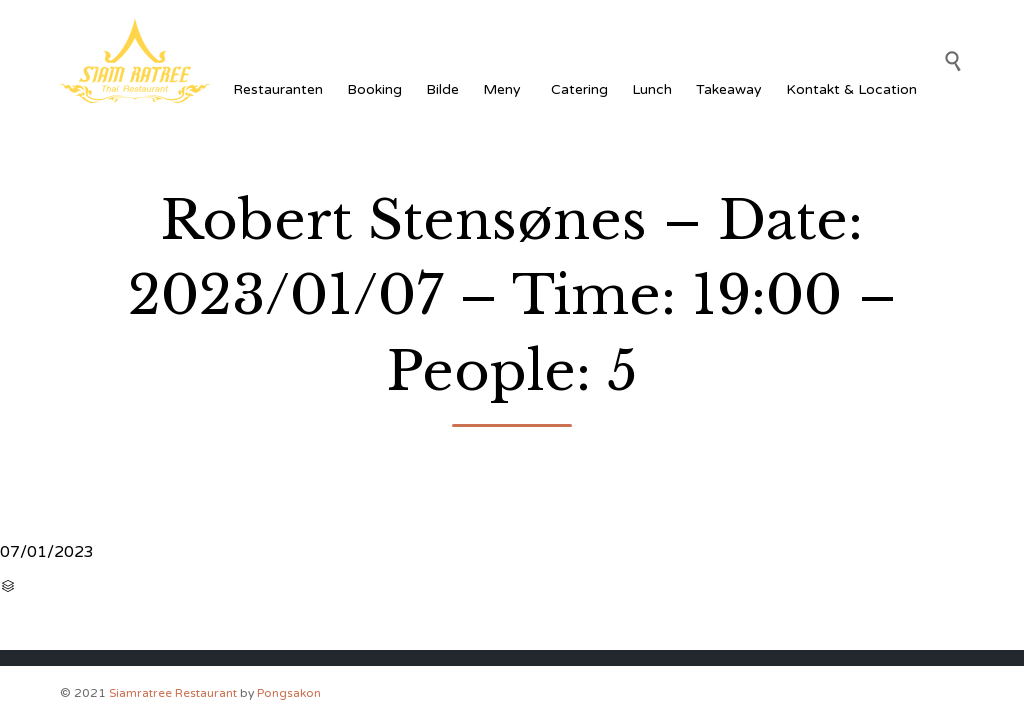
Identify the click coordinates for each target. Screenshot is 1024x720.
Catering (579, 89)
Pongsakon (289, 693)
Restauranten (278, 89)
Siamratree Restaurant (173, 693)
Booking (374, 89)
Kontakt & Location (851, 89)
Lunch (652, 89)
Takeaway (729, 89)
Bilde (442, 89)
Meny (505, 89)
